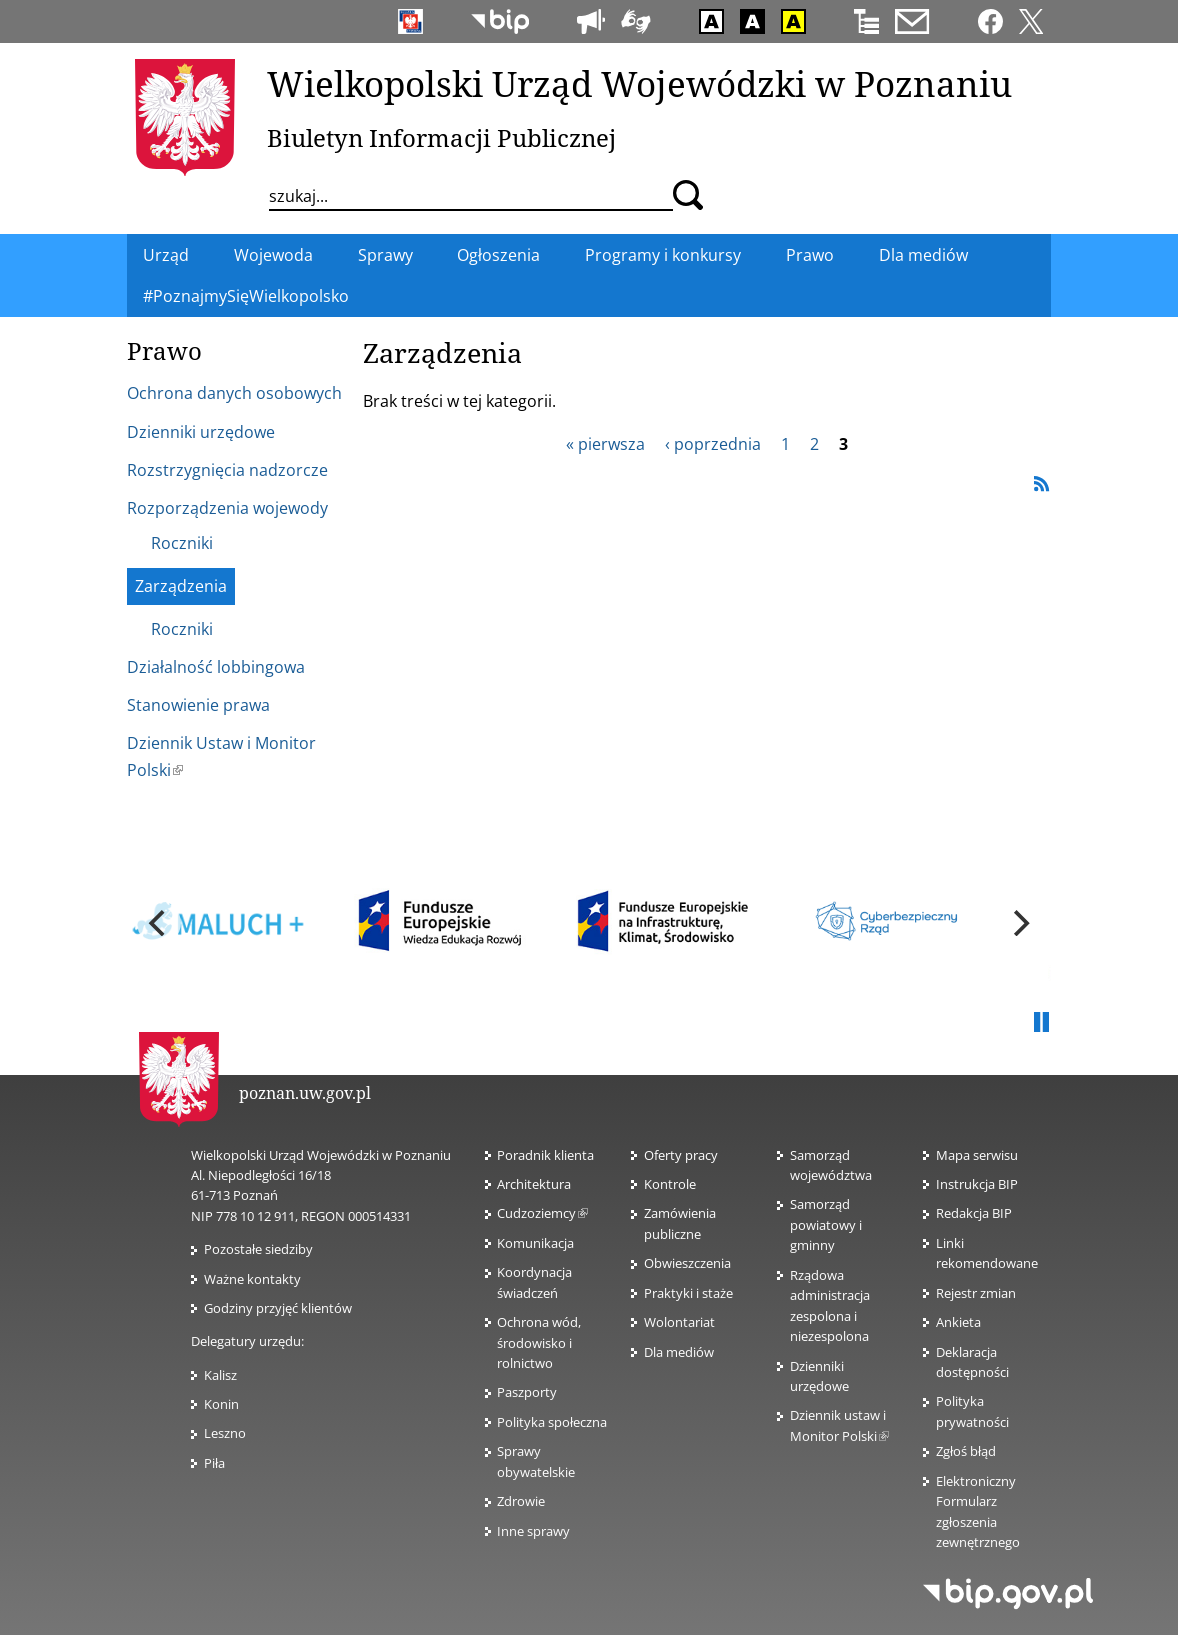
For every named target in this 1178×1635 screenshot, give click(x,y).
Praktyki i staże (688, 1293)
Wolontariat (679, 1322)
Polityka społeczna (552, 1422)
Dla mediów (679, 1352)
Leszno (225, 1433)
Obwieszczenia (687, 1263)
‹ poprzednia (713, 444)
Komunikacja (535, 1243)
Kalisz (220, 1375)
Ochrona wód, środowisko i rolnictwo (539, 1342)
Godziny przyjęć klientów (278, 1308)
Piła (214, 1463)
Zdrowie (521, 1501)
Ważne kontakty (252, 1279)
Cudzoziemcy (542, 1213)
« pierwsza (605, 444)
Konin (221, 1404)
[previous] (159, 923)
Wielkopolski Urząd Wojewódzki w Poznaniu (639, 83)
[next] (1019, 923)
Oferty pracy (681, 1155)
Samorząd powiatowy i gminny (826, 1224)
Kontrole (670, 1184)
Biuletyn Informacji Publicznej (441, 137)
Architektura (534, 1184)
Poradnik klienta (545, 1155)
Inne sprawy (533, 1531)
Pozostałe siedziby (258, 1249)
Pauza (1041, 1023)
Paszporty (527, 1392)
